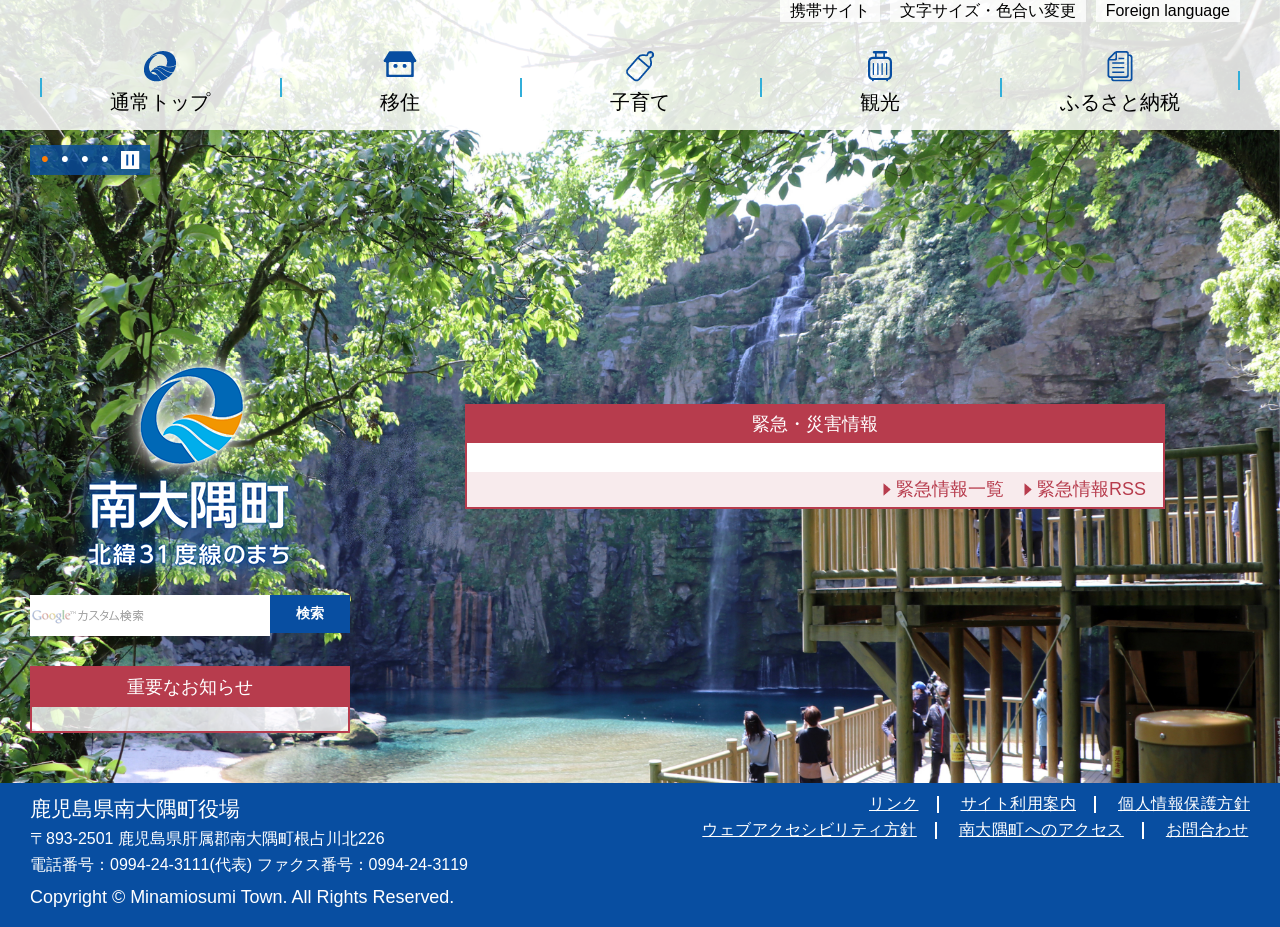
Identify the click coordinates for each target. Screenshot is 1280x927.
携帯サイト (830, 10)
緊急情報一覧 (950, 489)
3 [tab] (85, 160)
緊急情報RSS (1091, 489)
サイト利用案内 (1019, 803)
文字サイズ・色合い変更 (988, 10)
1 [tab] (45, 160)
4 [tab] (105, 160)
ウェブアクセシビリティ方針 (809, 829)
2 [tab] (65, 160)
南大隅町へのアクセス (1041, 829)
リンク (894, 803)
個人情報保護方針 (1184, 803)
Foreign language (1168, 10)
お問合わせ (1207, 829)
